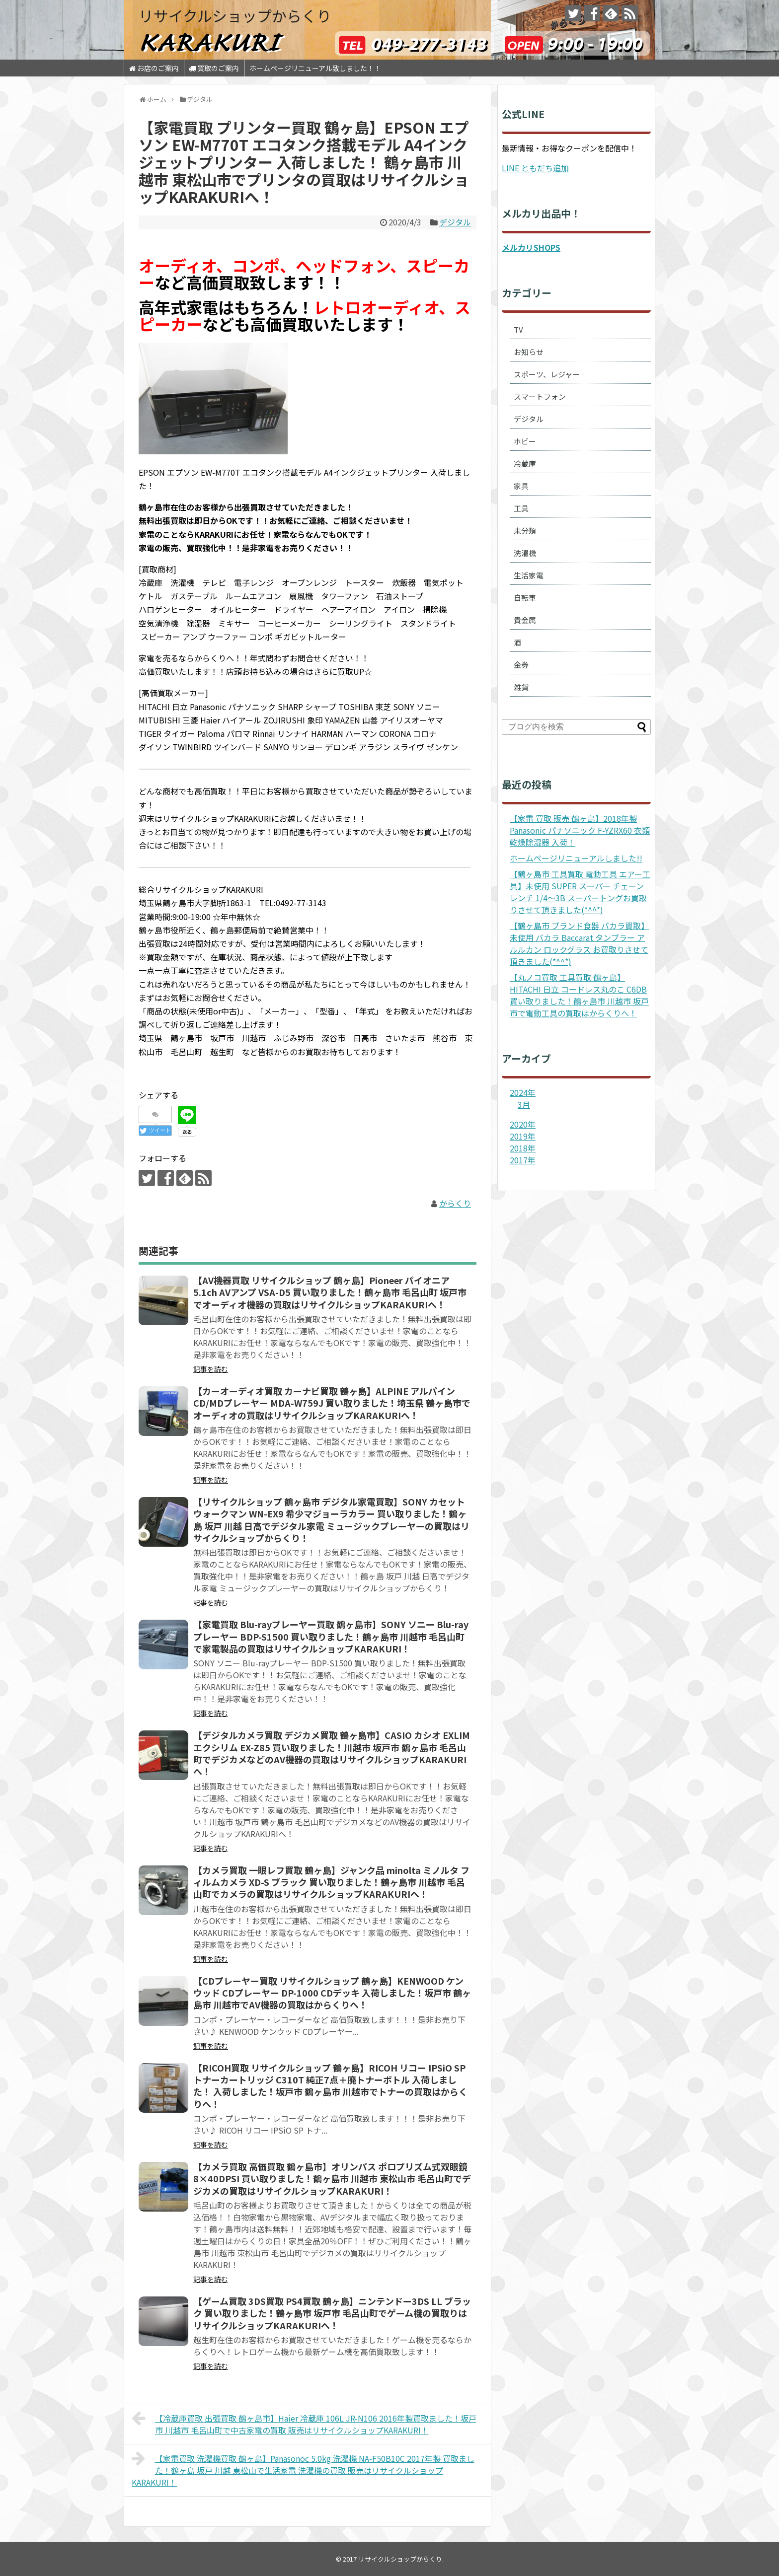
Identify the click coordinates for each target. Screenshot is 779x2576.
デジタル (455, 222)
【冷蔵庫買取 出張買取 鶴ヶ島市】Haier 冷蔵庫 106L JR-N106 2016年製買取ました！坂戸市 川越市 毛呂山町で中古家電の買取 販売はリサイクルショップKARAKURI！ (304, 2423)
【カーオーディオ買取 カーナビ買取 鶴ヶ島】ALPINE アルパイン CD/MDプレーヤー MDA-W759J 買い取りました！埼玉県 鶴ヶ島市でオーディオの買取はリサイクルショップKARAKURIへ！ (331, 1403)
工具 (521, 508)
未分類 (525, 530)
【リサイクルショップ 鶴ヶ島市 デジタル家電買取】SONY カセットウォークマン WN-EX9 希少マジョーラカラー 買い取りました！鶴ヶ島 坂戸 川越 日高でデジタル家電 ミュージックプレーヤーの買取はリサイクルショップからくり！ (331, 1519)
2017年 (523, 1160)
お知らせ (529, 352)
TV (518, 329)
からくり (455, 1203)
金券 (521, 664)
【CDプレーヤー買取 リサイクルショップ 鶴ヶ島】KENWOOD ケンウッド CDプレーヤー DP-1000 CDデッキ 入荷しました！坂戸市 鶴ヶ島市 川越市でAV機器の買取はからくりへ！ (332, 1992)
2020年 (523, 1124)
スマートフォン (540, 396)
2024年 (523, 1092)
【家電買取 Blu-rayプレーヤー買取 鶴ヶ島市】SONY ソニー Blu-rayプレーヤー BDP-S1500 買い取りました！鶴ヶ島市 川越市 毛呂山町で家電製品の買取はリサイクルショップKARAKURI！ (330, 1636)
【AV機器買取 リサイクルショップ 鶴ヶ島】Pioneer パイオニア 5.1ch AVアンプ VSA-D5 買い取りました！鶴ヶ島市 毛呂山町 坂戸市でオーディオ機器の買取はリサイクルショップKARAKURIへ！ (330, 1292)
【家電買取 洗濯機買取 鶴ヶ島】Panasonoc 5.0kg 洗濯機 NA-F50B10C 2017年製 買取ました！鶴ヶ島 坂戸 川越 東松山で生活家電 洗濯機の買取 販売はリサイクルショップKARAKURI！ (303, 2469)
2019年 (523, 1136)
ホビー (525, 441)
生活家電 (529, 575)
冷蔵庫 (525, 463)
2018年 (523, 1148)
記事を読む (210, 1369)
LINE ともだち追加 (535, 168)
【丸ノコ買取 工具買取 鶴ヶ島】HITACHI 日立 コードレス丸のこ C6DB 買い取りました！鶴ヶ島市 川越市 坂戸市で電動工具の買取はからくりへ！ (579, 995)
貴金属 (525, 620)
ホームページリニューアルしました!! (576, 858)
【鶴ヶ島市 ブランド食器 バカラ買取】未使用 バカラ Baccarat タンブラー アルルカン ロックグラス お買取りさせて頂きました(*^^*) (579, 943)
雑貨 (521, 687)
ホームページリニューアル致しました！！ (315, 68)
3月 (524, 1104)
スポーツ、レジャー (547, 374)
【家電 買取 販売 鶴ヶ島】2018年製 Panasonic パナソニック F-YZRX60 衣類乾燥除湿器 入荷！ (580, 830)
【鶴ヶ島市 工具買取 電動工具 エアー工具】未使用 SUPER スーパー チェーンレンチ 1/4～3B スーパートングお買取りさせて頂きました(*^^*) (580, 892)
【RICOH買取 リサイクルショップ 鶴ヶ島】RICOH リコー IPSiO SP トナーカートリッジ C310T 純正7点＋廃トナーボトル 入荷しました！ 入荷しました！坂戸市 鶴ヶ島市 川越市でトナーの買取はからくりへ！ (330, 2085)
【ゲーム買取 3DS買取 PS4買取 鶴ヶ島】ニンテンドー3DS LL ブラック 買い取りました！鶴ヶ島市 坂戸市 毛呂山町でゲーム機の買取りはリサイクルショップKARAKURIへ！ (332, 2313)
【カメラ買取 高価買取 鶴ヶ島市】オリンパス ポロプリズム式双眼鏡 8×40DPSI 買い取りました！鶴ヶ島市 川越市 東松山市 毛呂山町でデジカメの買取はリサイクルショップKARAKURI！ (332, 2178)
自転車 (525, 597)
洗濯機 (525, 553)
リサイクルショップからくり (235, 15)
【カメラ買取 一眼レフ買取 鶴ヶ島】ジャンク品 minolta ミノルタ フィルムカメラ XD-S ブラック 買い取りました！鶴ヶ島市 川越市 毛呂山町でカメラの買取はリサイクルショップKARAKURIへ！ (331, 1882)
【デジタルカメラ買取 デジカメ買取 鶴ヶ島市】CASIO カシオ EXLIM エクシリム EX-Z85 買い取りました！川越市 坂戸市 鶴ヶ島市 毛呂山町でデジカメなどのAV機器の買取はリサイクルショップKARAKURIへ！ (331, 1753)
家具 (521, 486)
